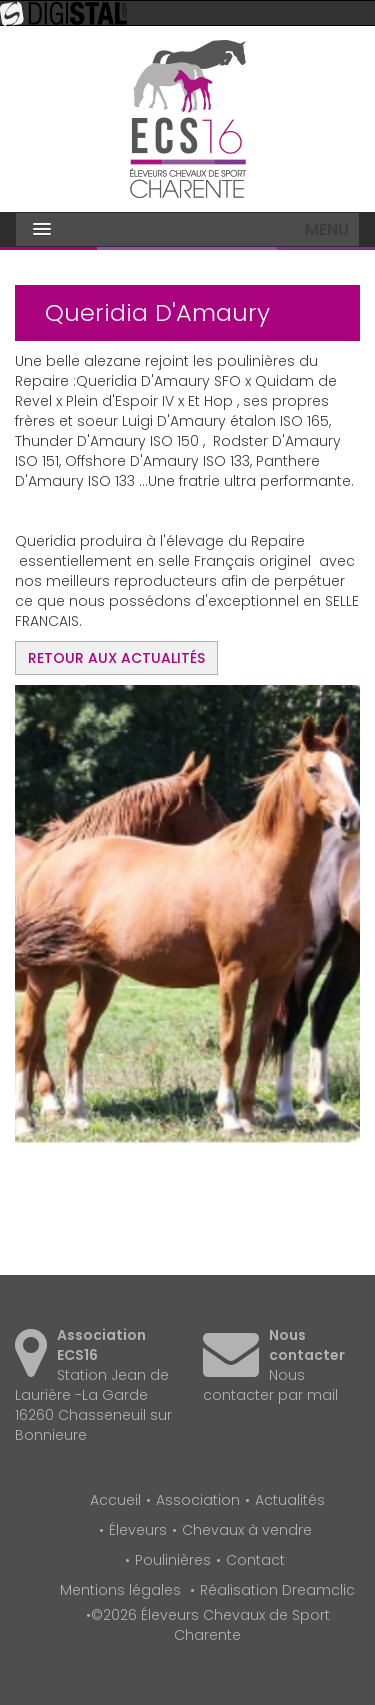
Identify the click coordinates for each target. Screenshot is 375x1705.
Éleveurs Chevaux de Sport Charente (188, 119)
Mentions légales (120, 1590)
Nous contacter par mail (270, 1385)
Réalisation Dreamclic (277, 1590)
